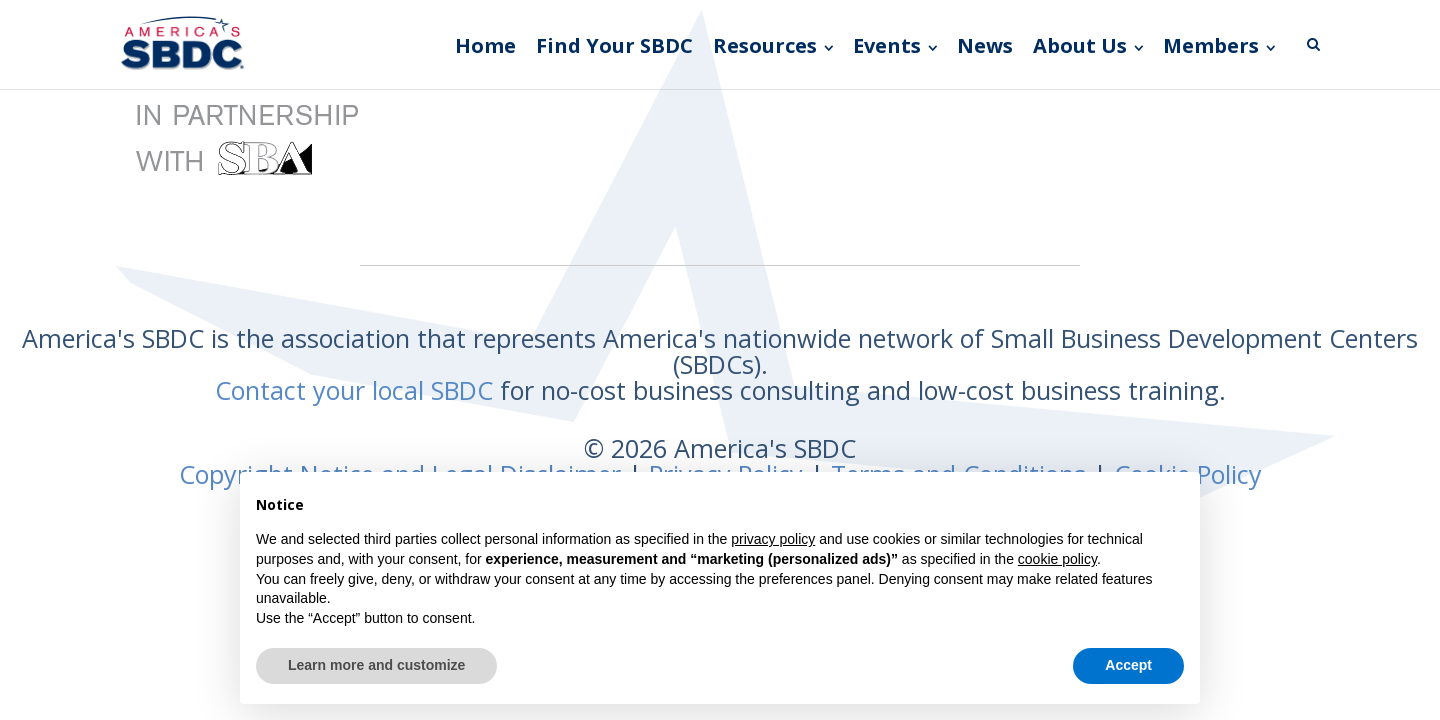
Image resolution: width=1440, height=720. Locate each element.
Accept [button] (1128, 665)
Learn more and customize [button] (376, 665)
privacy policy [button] (773, 539)
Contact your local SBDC (354, 390)
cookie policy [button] (1057, 559)
